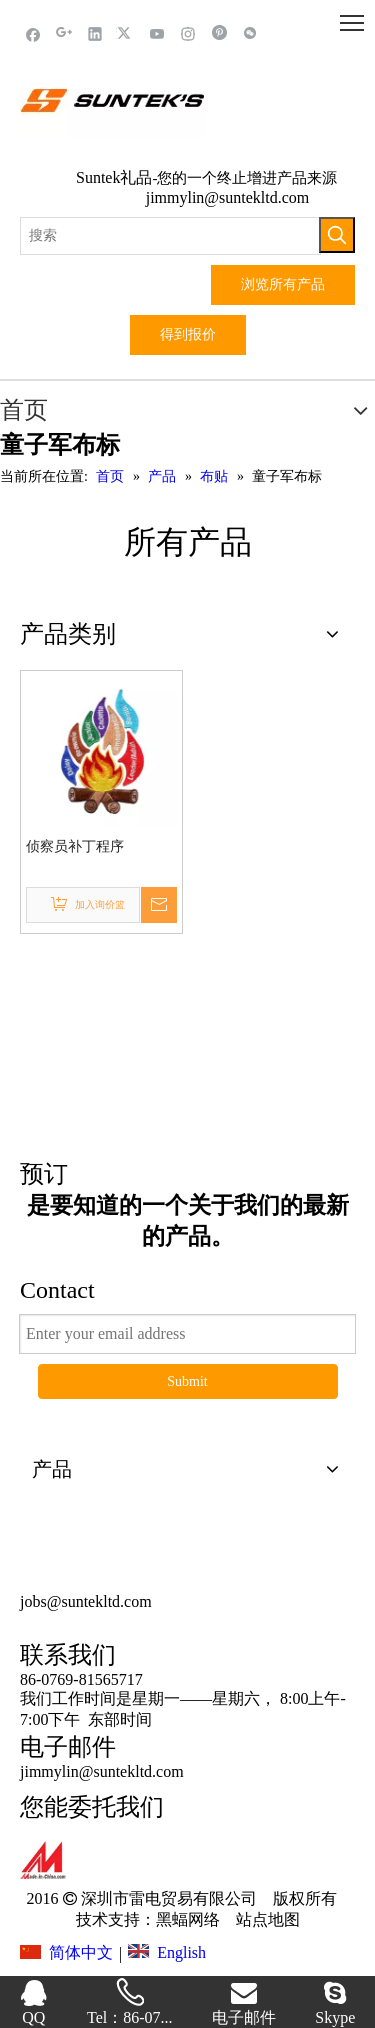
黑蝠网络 (188, 1919)
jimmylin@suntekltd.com (228, 197)
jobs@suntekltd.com (86, 1601)
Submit (187, 1381)
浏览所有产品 (283, 284)
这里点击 (188, 1058)
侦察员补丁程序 (75, 846)
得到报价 (188, 334)
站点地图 (266, 1919)
